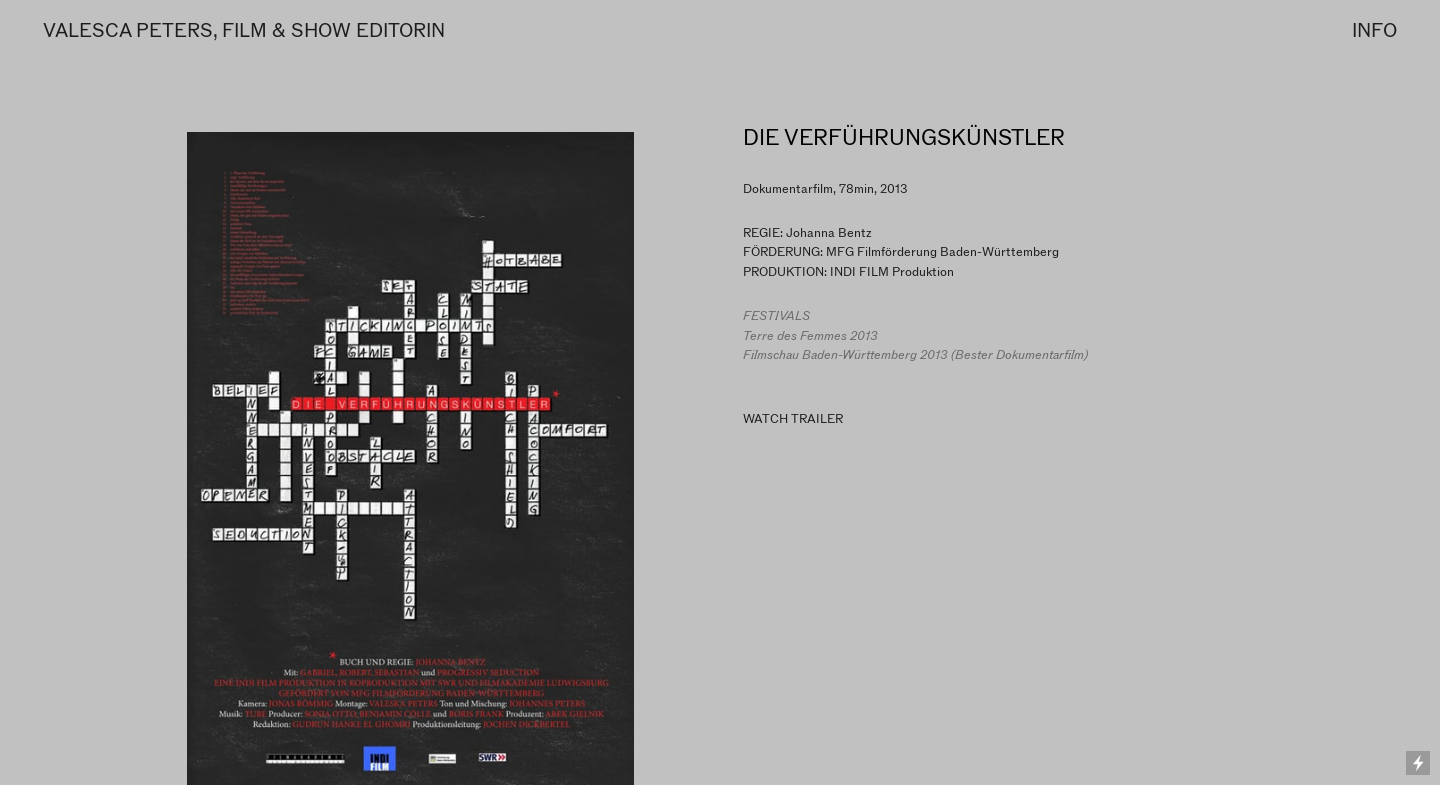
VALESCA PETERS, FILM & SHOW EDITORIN (244, 30)
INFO (1374, 30)
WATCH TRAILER (793, 418)
